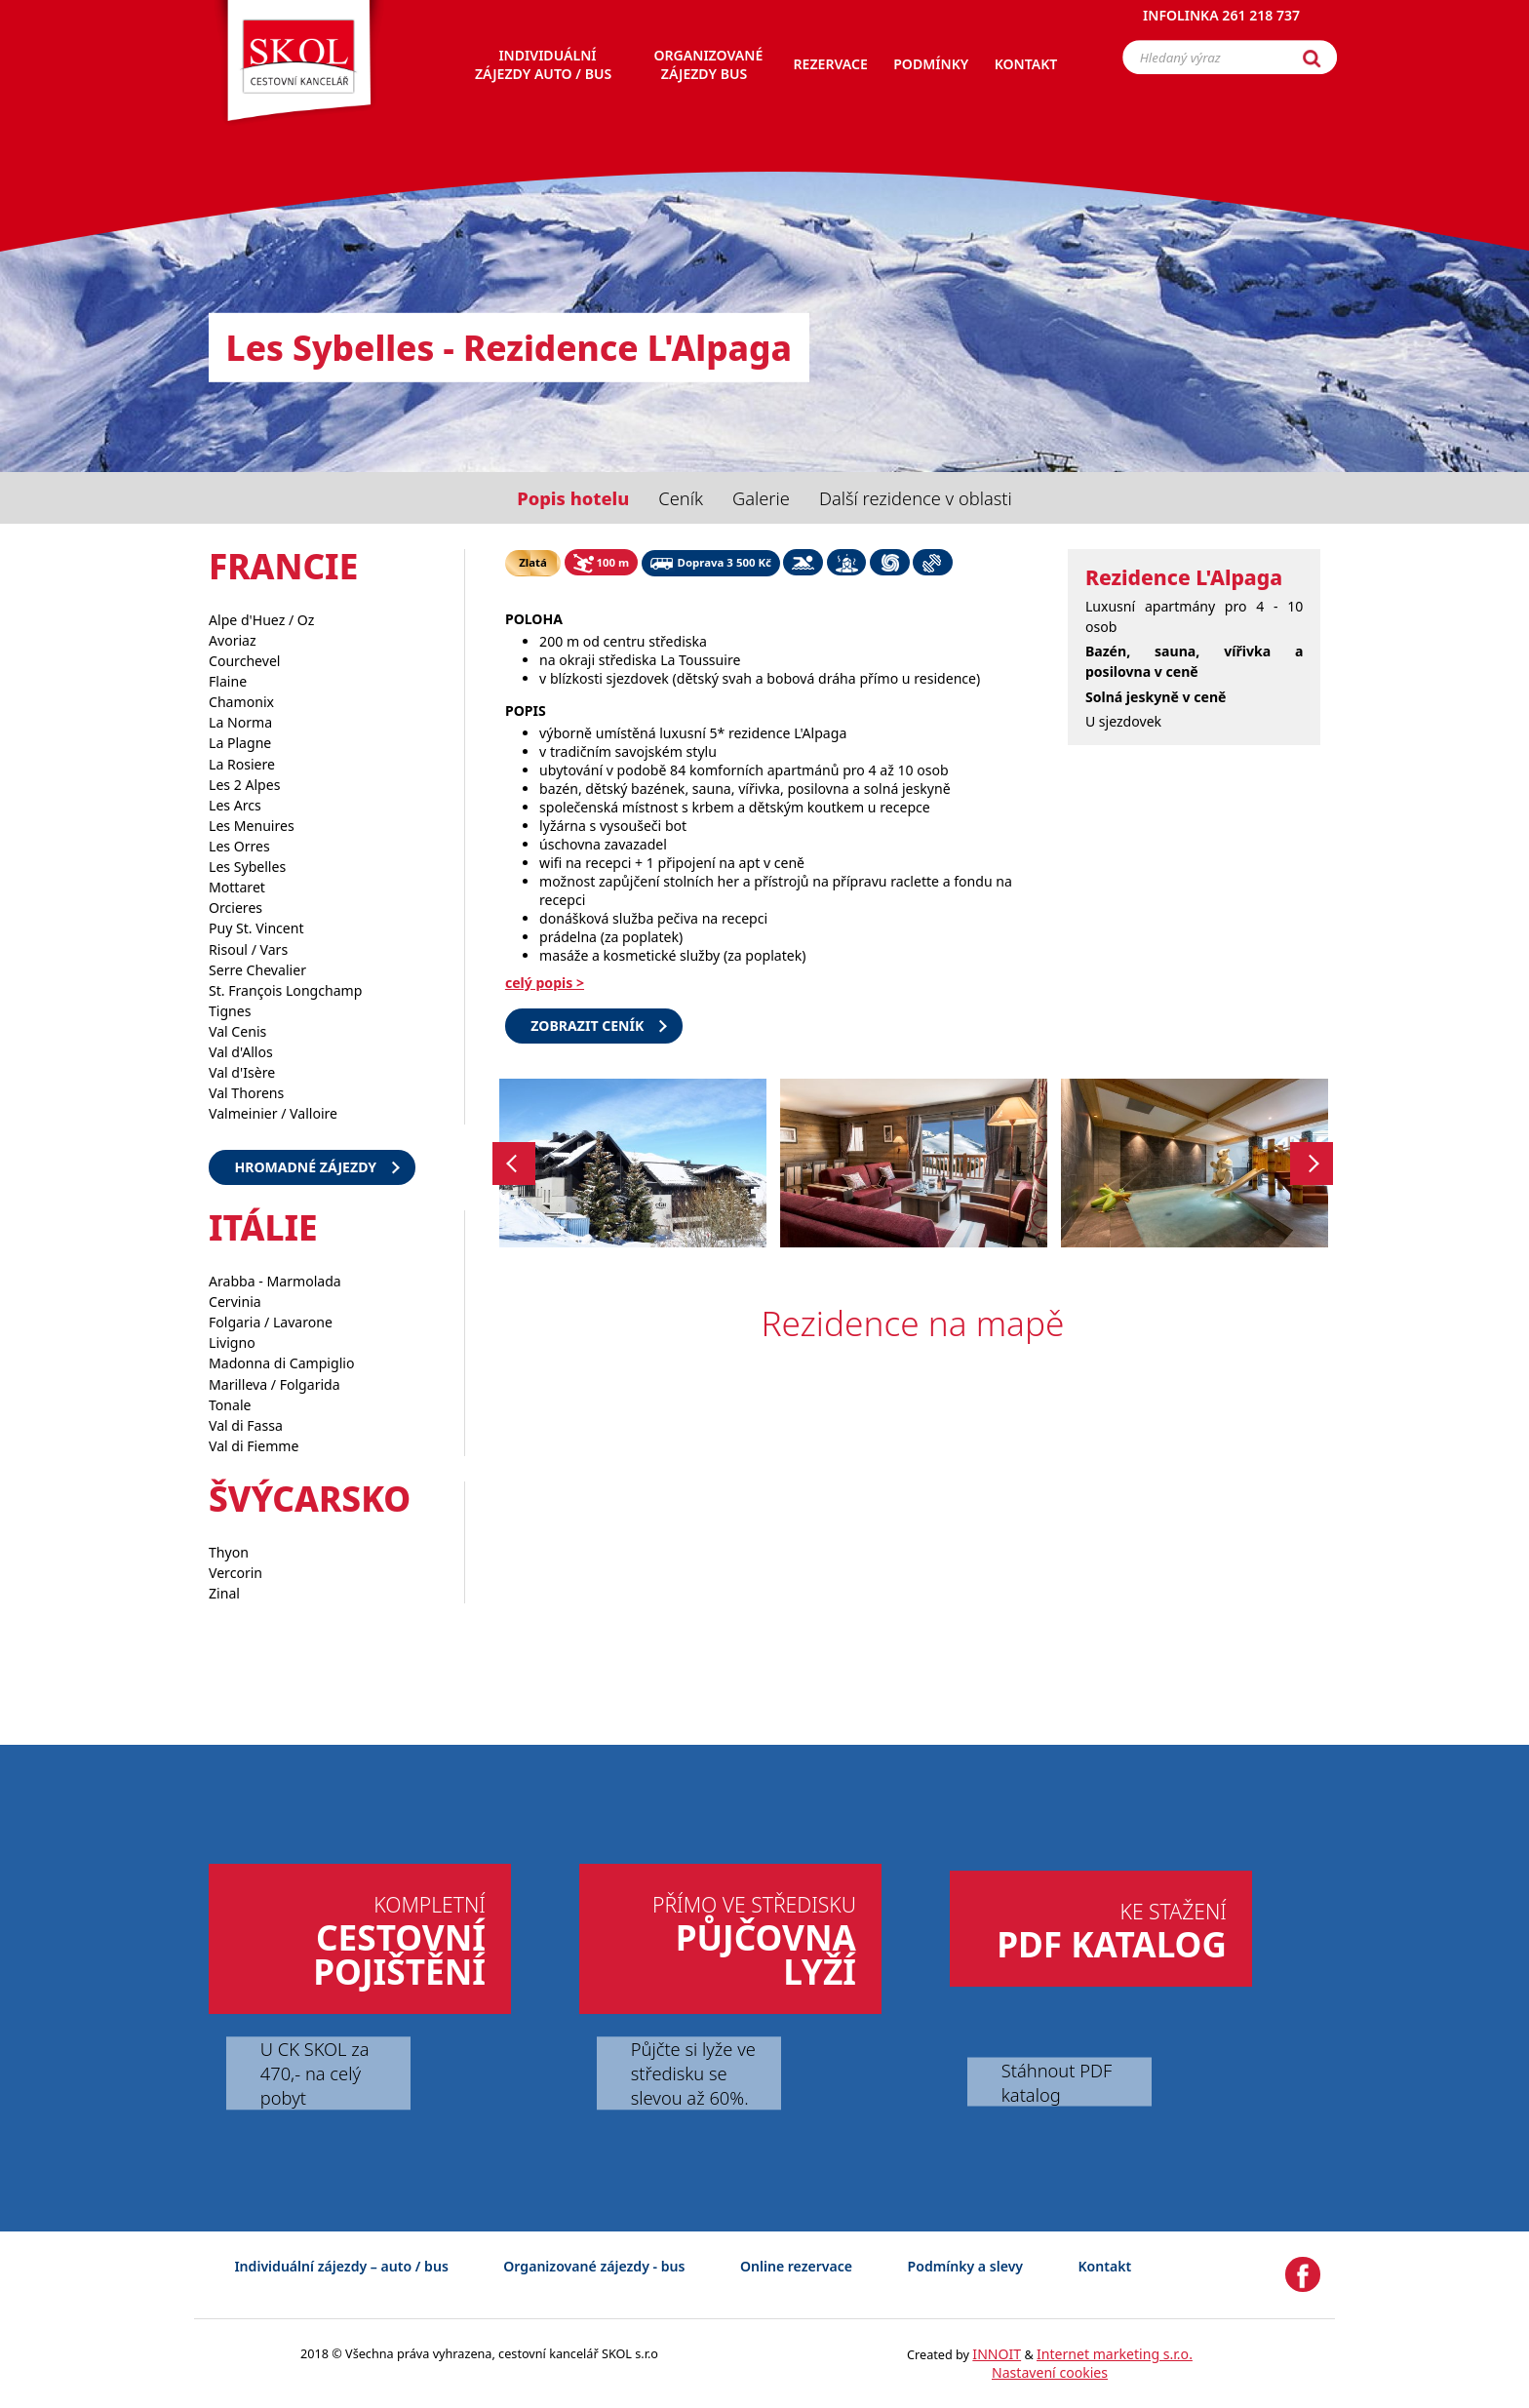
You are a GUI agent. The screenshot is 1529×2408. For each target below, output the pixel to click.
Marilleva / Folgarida (274, 1384)
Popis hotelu (573, 498)
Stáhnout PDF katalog (1056, 2081)
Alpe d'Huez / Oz (261, 620)
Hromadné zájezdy (305, 1167)
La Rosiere (242, 764)
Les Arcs (235, 805)
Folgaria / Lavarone (271, 1322)
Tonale (230, 1405)
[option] (632, 1163)
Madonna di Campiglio (281, 1363)
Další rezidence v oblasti (915, 498)
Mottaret (237, 887)
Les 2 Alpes (244, 784)
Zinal (224, 1593)
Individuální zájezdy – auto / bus (341, 2266)
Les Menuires (251, 825)
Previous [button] (513, 1163)
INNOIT (996, 2354)
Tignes (230, 1011)
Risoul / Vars (248, 949)
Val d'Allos (241, 1052)
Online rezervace (796, 2266)
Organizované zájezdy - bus (594, 2266)
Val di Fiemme (253, 1446)
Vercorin (235, 1572)
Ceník (680, 498)
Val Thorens (246, 1093)
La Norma (240, 722)
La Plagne (240, 742)
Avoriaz (232, 640)
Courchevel (245, 660)
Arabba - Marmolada (275, 1281)
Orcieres (235, 907)
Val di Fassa (246, 1425)
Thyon (229, 1552)
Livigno (232, 1342)
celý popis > (544, 982)
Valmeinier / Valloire (273, 1113)
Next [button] (1312, 1163)
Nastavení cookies (1050, 2372)
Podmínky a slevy (965, 2266)
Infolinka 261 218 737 (1221, 24)
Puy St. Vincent (256, 928)
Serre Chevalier (257, 970)
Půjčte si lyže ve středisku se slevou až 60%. (693, 2073)
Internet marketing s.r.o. (1115, 2354)
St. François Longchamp (285, 990)
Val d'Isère (242, 1072)
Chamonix (241, 701)
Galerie (761, 498)
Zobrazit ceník (587, 1025)
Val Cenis (237, 1031)
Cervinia (235, 1301)
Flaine (228, 681)
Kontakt (1105, 2266)
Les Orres (239, 846)
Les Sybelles (247, 866)
